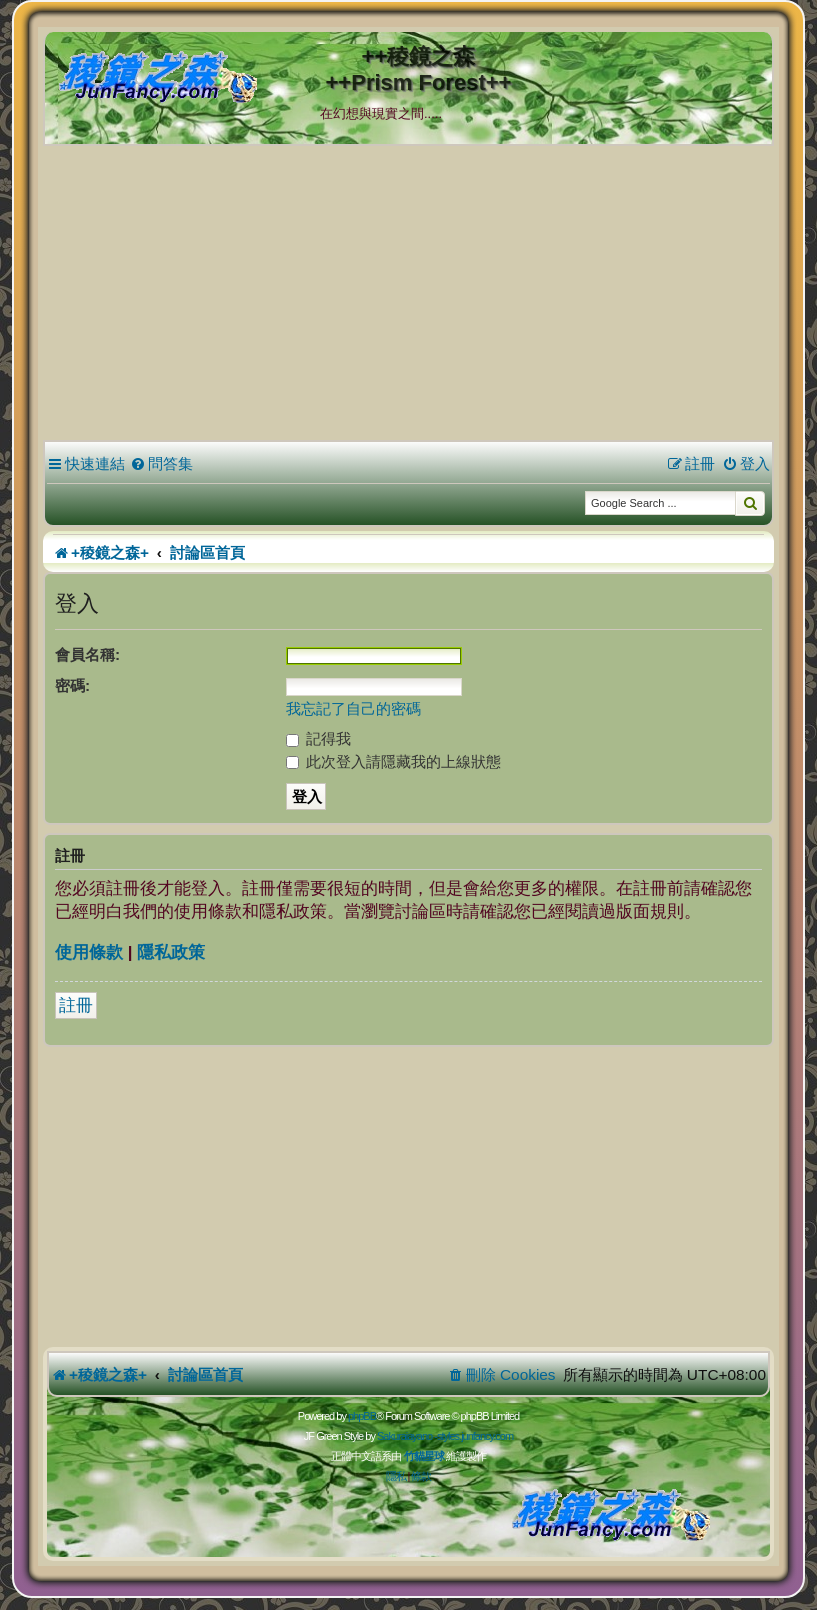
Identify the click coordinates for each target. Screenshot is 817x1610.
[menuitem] (161, 464)
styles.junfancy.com (475, 1436)
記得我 (318, 738)
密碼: (72, 685)
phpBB (362, 1416)
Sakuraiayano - (407, 1436)
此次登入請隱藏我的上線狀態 (393, 761)
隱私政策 (171, 952)
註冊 (76, 1005)
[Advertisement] (408, 296)
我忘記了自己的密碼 (353, 708)
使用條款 (89, 952)
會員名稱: (87, 654)
